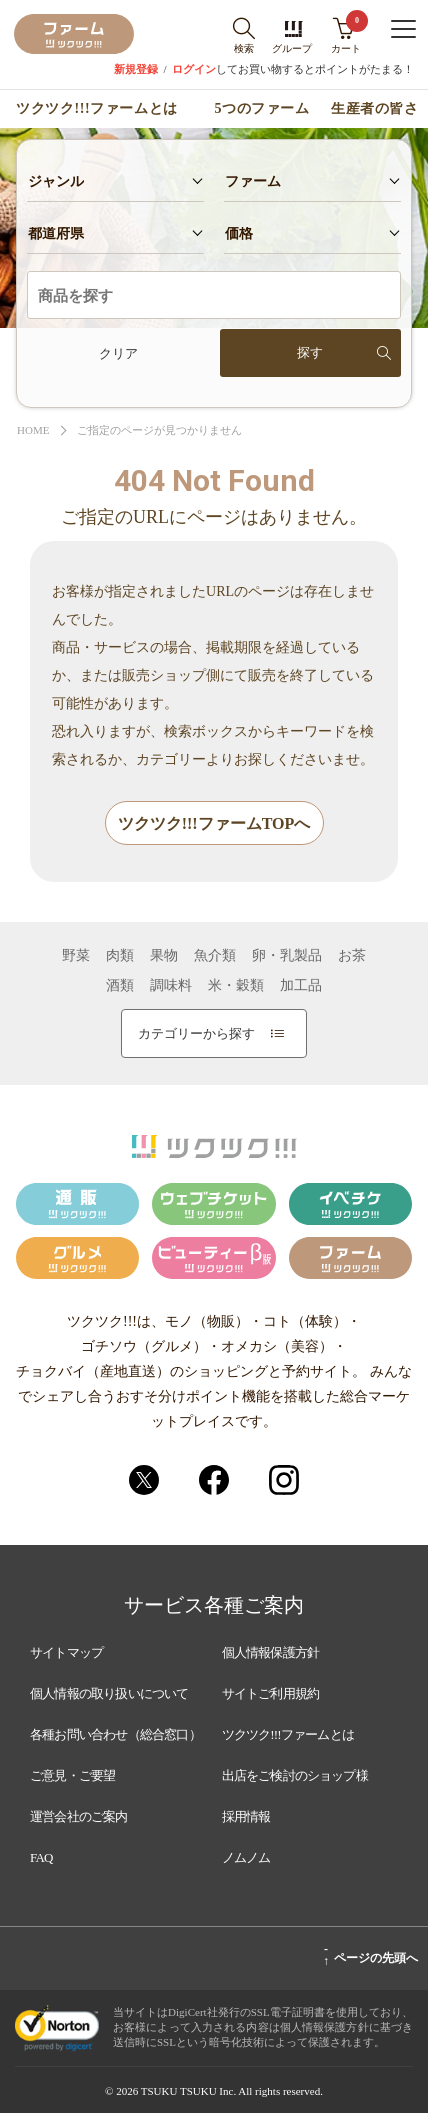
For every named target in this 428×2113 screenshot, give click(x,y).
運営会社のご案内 (79, 1816)
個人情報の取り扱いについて (109, 1693)
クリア (118, 353)
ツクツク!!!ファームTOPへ (214, 823)
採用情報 (246, 1816)
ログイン (194, 69)
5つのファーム (262, 109)
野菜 (76, 956)
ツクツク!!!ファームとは (96, 109)
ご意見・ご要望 (72, 1775)
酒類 (120, 986)
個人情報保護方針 (271, 1652)
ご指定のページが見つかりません (159, 430)
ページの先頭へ (370, 1955)
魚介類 (215, 956)
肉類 (120, 956)
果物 (164, 956)
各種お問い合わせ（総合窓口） (115, 1734)
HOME (33, 430)
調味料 (171, 986)
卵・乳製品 (287, 956)
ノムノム (246, 1857)
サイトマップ (66, 1652)
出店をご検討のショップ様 (295, 1775)
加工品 (301, 986)
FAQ (41, 1857)
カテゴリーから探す (211, 1033)
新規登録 (136, 69)
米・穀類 (236, 986)
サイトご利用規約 (271, 1693)
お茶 (352, 956)
